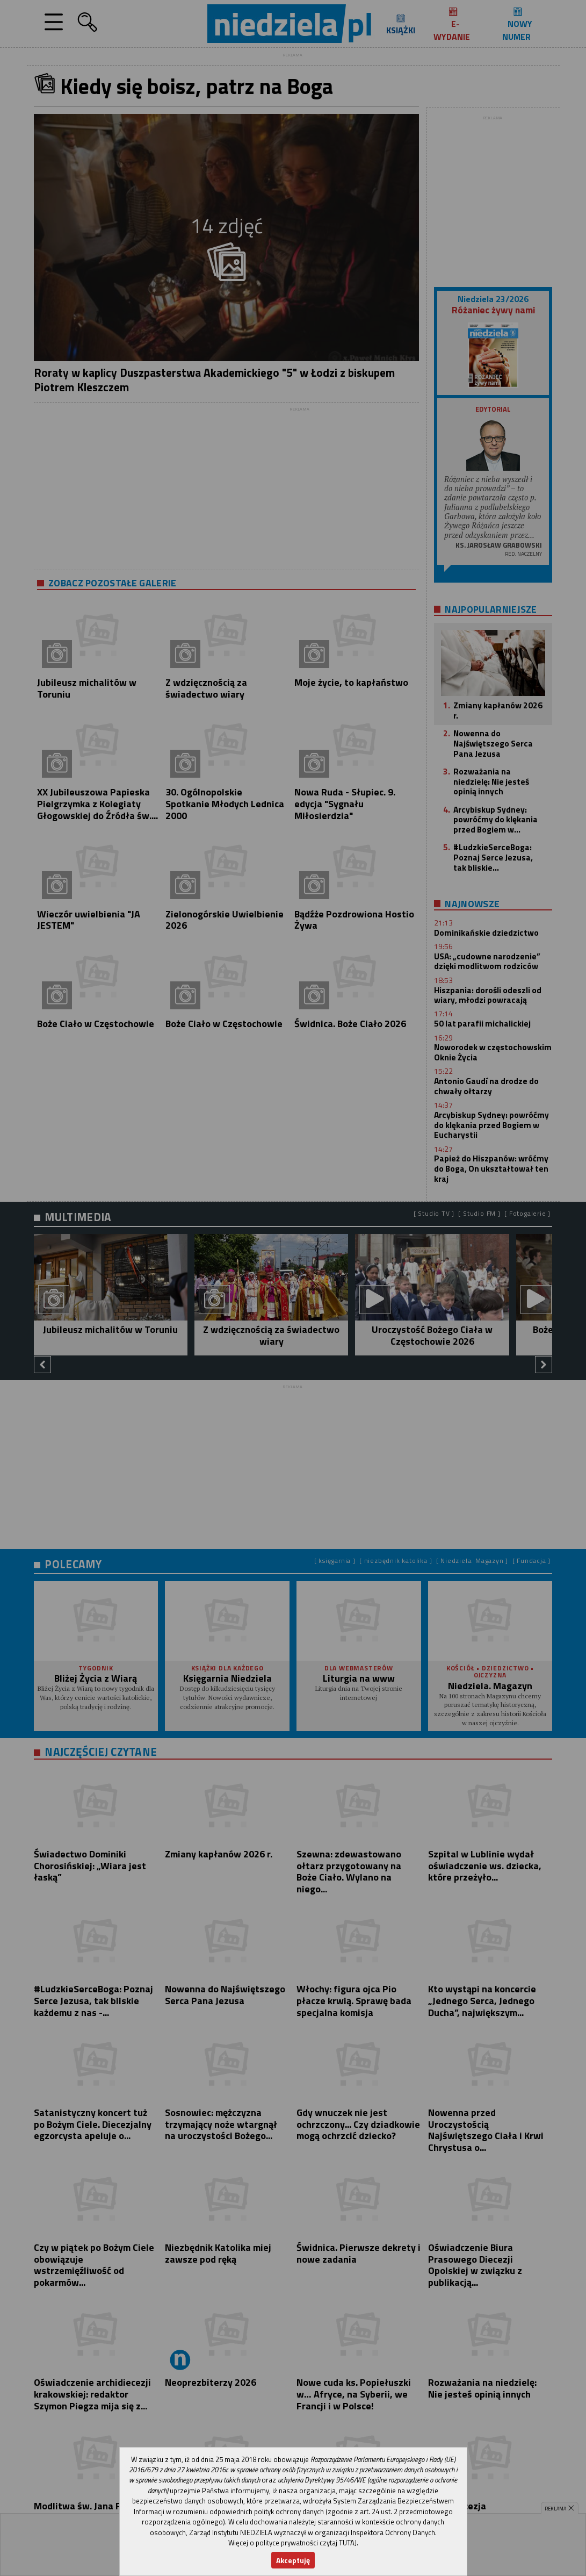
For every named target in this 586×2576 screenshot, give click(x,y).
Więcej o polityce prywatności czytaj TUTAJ (292, 2542)
